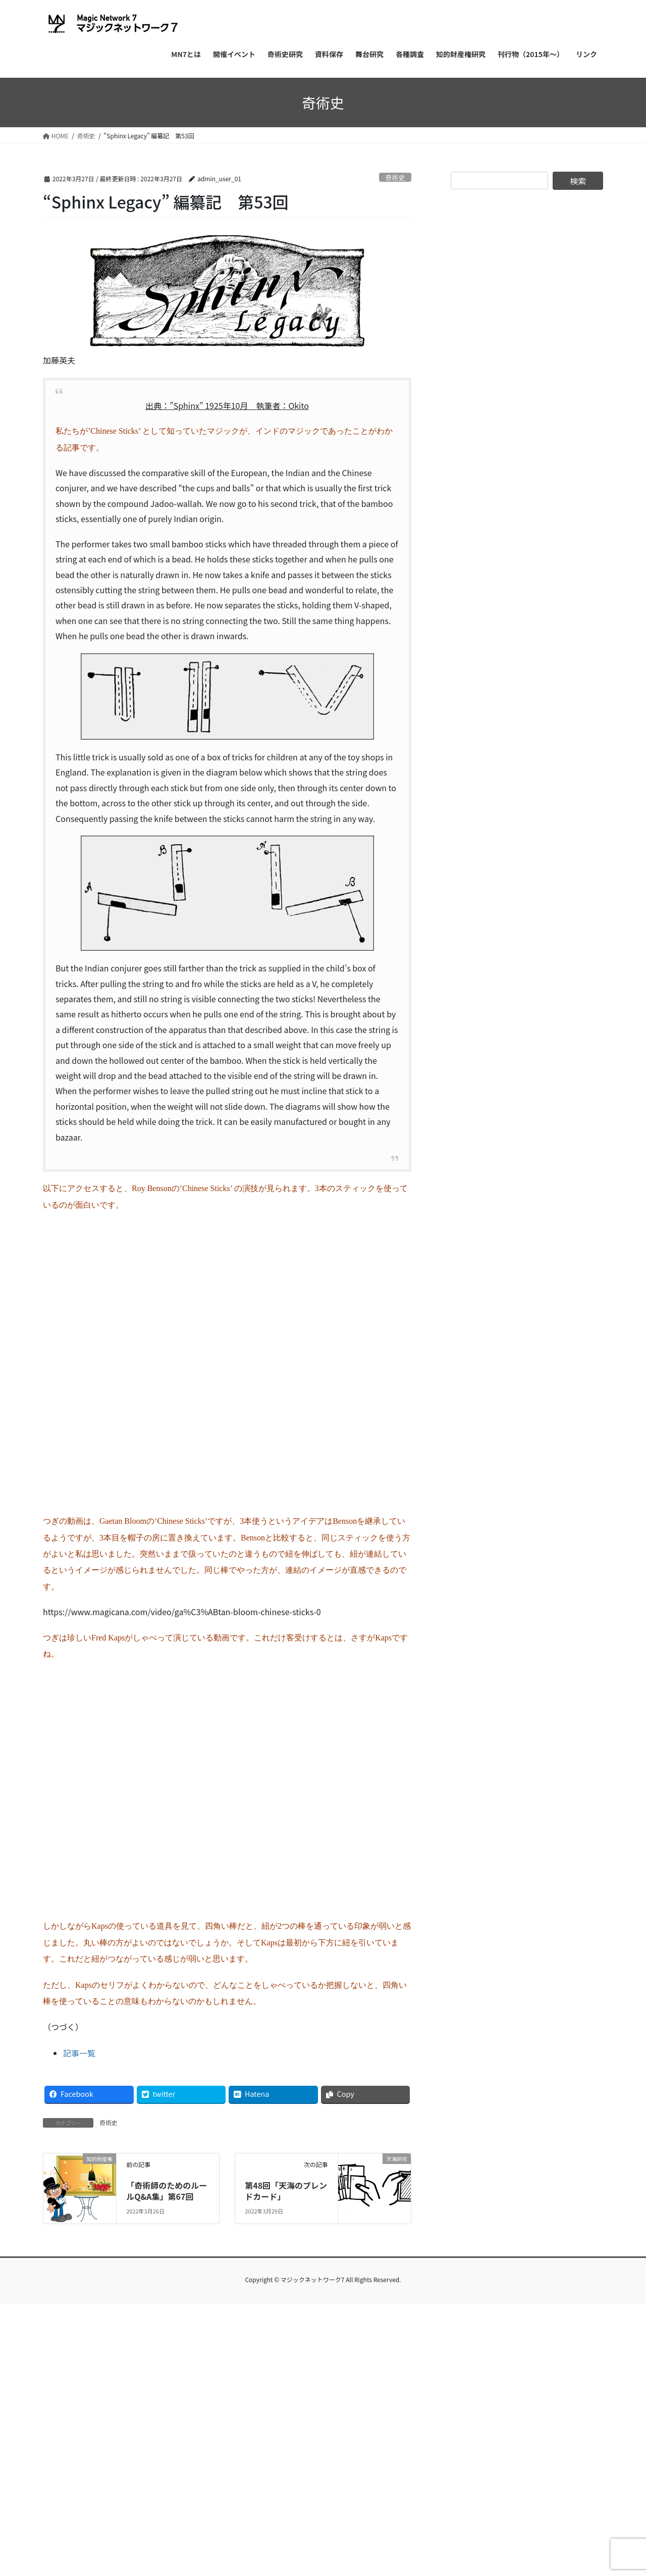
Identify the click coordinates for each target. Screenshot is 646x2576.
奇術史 (395, 177)
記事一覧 (79, 2053)
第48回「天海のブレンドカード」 (286, 2190)
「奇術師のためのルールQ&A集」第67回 (166, 2190)
